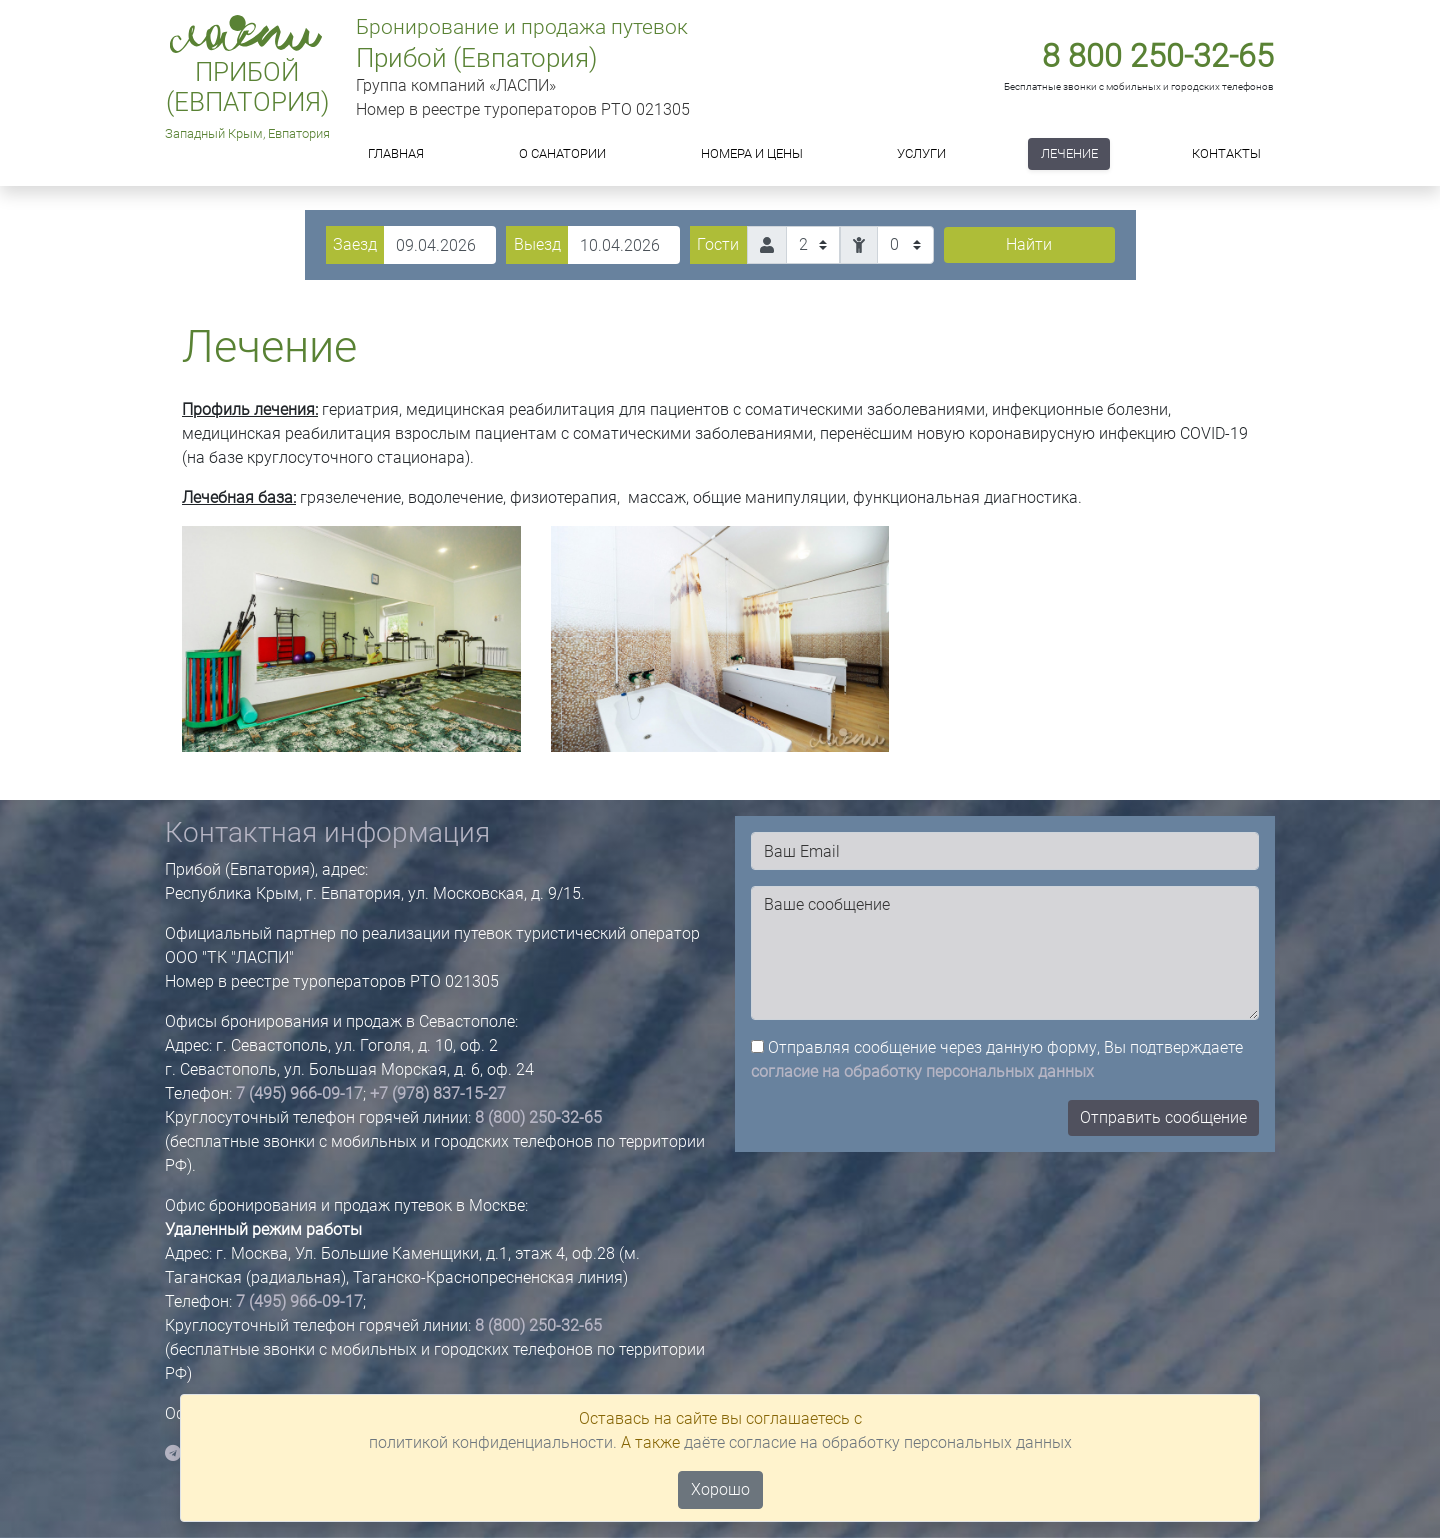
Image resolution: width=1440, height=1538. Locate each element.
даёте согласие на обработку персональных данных (878, 1442)
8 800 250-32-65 (1158, 56)
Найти (1029, 244)
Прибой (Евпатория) (247, 87)
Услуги (921, 153)
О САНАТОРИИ (562, 153)
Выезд (537, 244)
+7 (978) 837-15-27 (438, 1093)
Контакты (1226, 153)
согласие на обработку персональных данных (922, 1071)
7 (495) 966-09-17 (299, 1093)
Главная (396, 153)
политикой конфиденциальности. (493, 1442)
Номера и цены (752, 153)
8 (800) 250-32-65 (538, 1117)
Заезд (355, 244)
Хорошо (720, 1489)
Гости (718, 244)
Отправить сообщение (1163, 1117)
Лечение (1069, 153)
